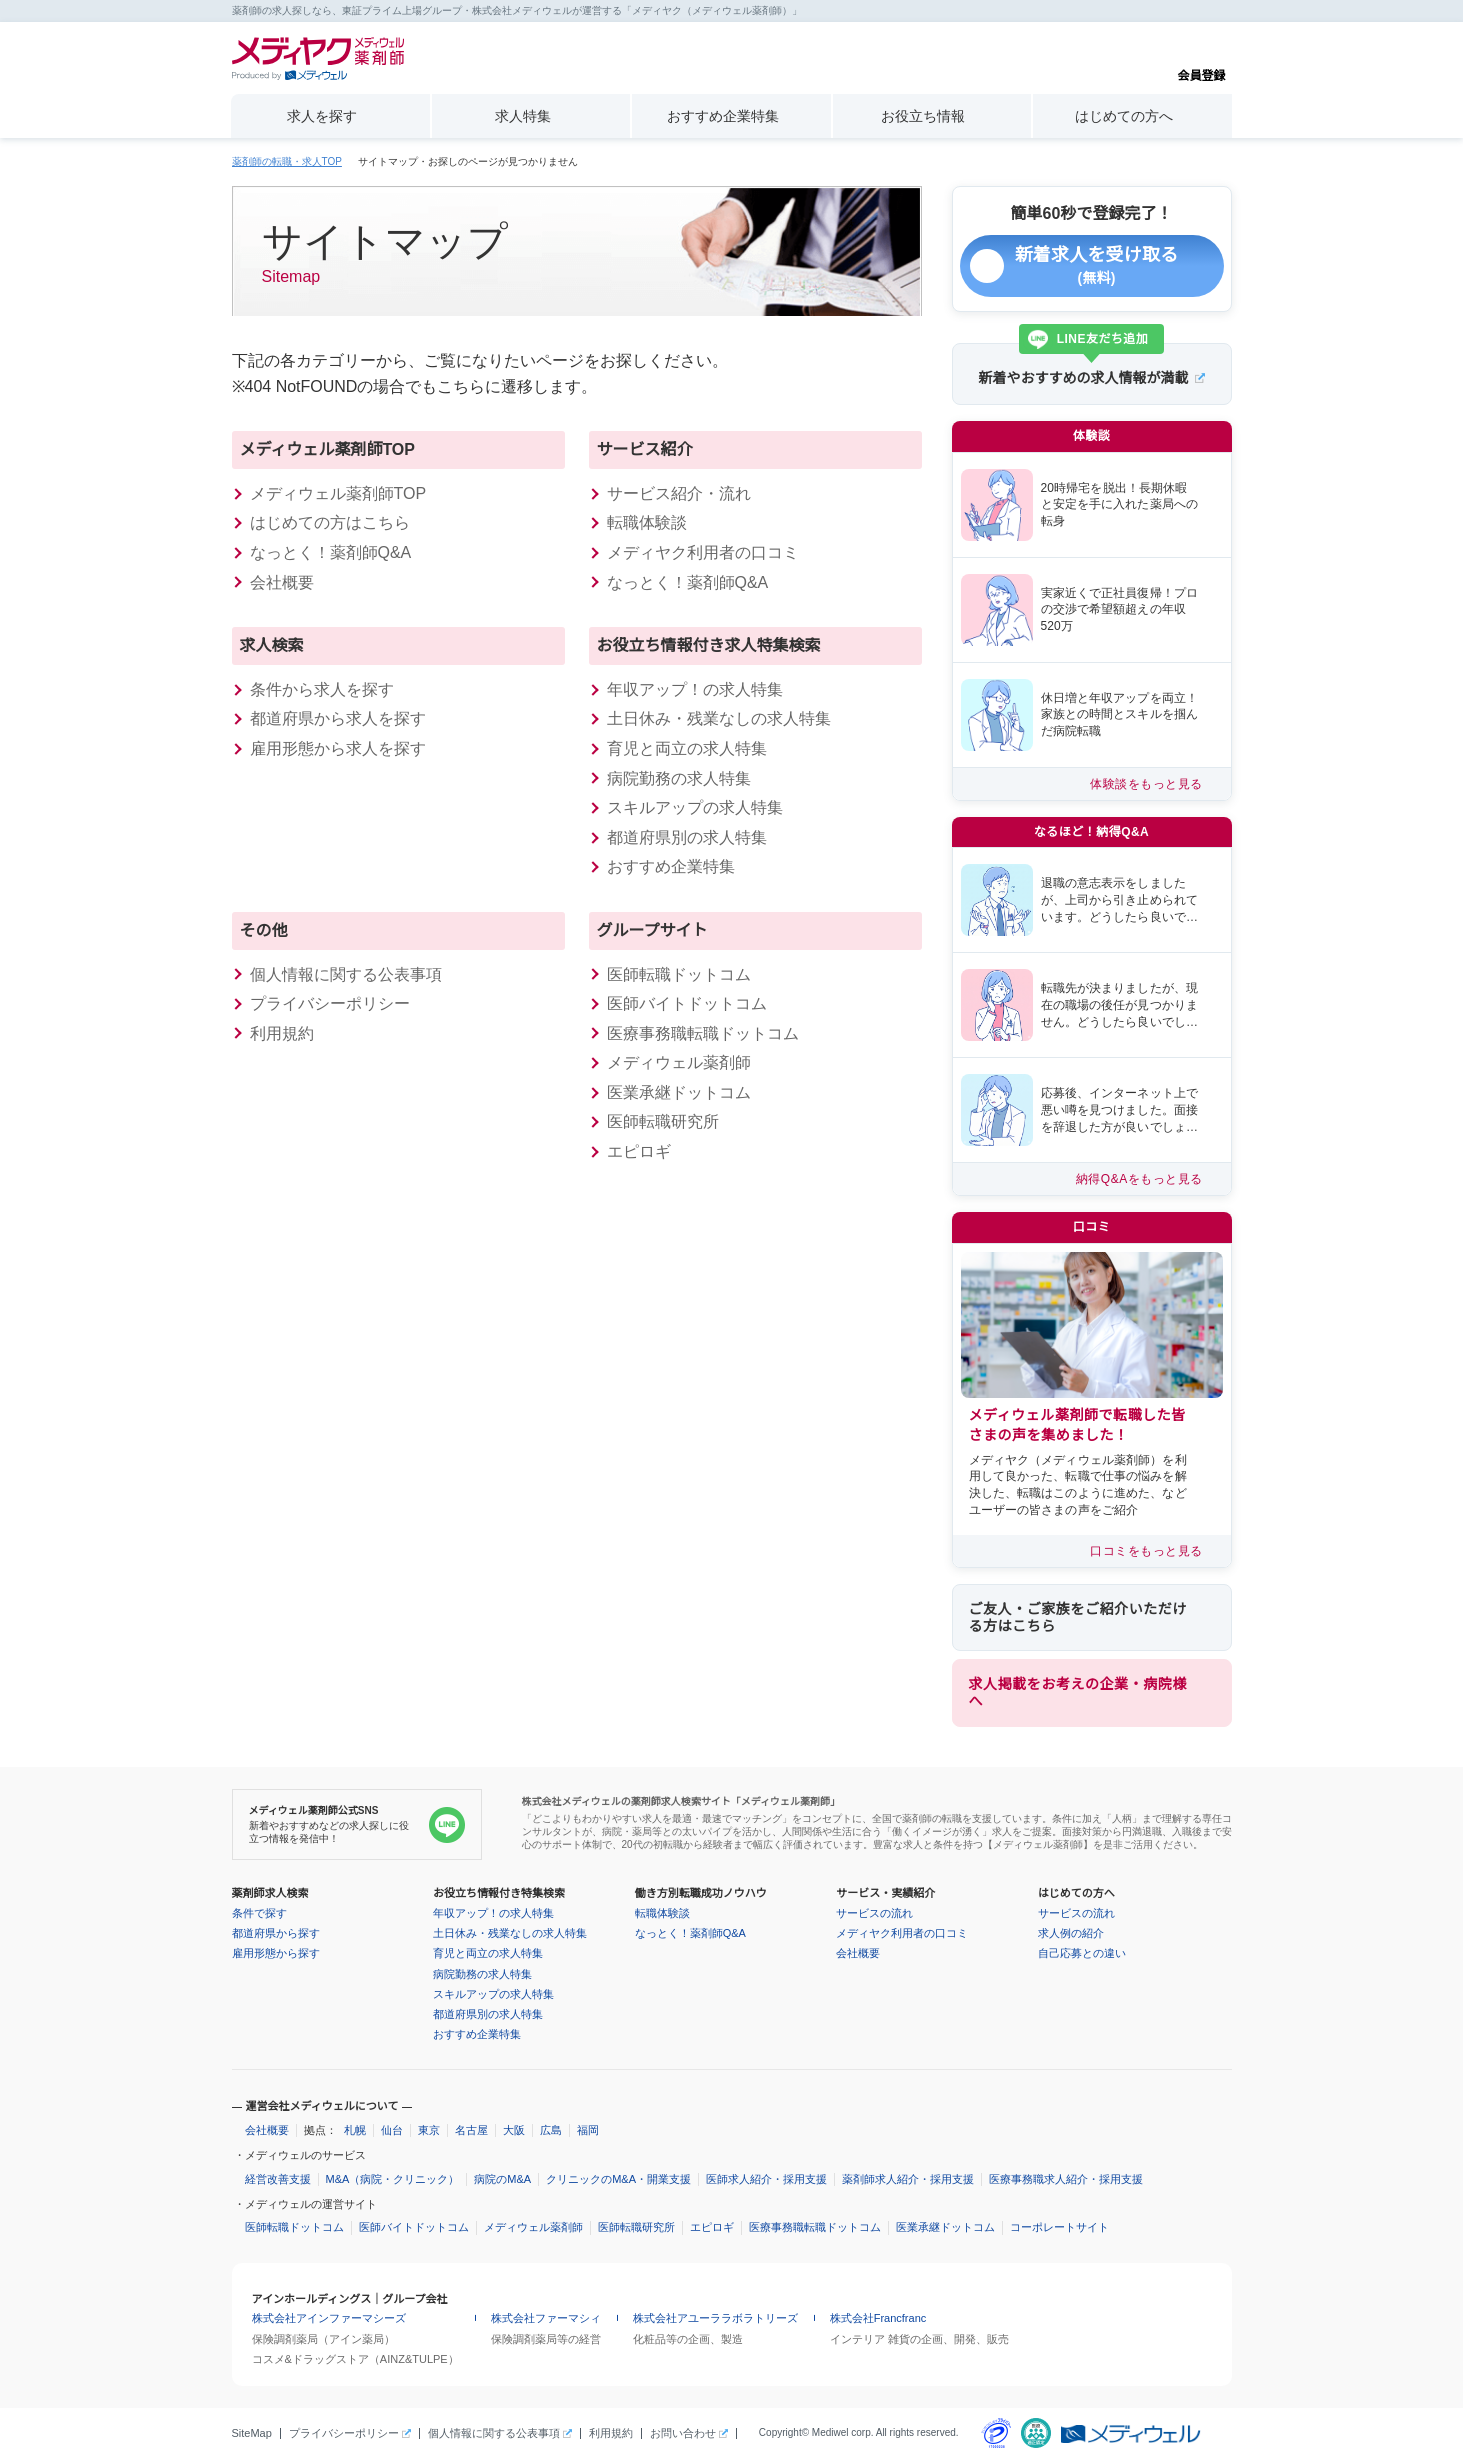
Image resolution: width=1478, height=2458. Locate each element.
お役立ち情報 (923, 116)
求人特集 (523, 116)
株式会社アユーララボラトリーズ (715, 2318)
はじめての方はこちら (330, 522)
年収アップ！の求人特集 (695, 689)
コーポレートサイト (1059, 2227)
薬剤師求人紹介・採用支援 (908, 2179)
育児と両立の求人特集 (687, 748)
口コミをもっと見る (1146, 1551)
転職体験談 (647, 522)
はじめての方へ (1124, 116)
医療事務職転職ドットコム (703, 1033)
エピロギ (639, 1151)
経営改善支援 (278, 2179)
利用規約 (282, 1033)
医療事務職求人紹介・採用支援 (1066, 2179)
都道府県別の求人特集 (687, 837)
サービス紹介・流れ (679, 493)
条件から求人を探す (322, 689)
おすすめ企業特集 (723, 116)
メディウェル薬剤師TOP (327, 449)
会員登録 (1201, 59)
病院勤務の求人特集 (679, 778)
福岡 (588, 2130)
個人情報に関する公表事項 (346, 974)
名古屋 (471, 2130)
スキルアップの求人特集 (695, 807)
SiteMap (252, 2433)
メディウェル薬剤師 (533, 2227)
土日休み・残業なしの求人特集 (719, 718)
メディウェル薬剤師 (679, 1062)
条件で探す (259, 1913)
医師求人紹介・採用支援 (766, 2179)
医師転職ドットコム (679, 974)
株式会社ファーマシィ (546, 2318)
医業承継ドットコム (679, 1092)
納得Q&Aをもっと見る (1139, 1179)
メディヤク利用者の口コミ (703, 552)
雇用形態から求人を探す (338, 748)
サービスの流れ (874, 1913)
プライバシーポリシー (330, 1003)
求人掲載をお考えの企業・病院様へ (1078, 1692)
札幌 (355, 2130)
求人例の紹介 (1071, 1933)
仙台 (392, 2130)
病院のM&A (502, 2179)
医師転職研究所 (663, 1121)
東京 (429, 2130)
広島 (551, 2130)
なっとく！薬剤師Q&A (331, 552)
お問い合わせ (683, 2433)
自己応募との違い (1082, 1953)
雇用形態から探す (276, 1953)
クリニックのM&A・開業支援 (618, 2179)
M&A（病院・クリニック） (393, 2179)
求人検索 (272, 645)
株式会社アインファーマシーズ (329, 2318)
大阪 (514, 2130)
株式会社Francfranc (878, 2318)
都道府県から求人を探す (338, 718)
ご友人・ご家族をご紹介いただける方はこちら (1078, 1617)
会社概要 (282, 582)
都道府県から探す (276, 1933)
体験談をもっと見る (1146, 784)
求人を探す (322, 116)
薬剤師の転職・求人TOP (287, 162)
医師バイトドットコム (687, 1003)
